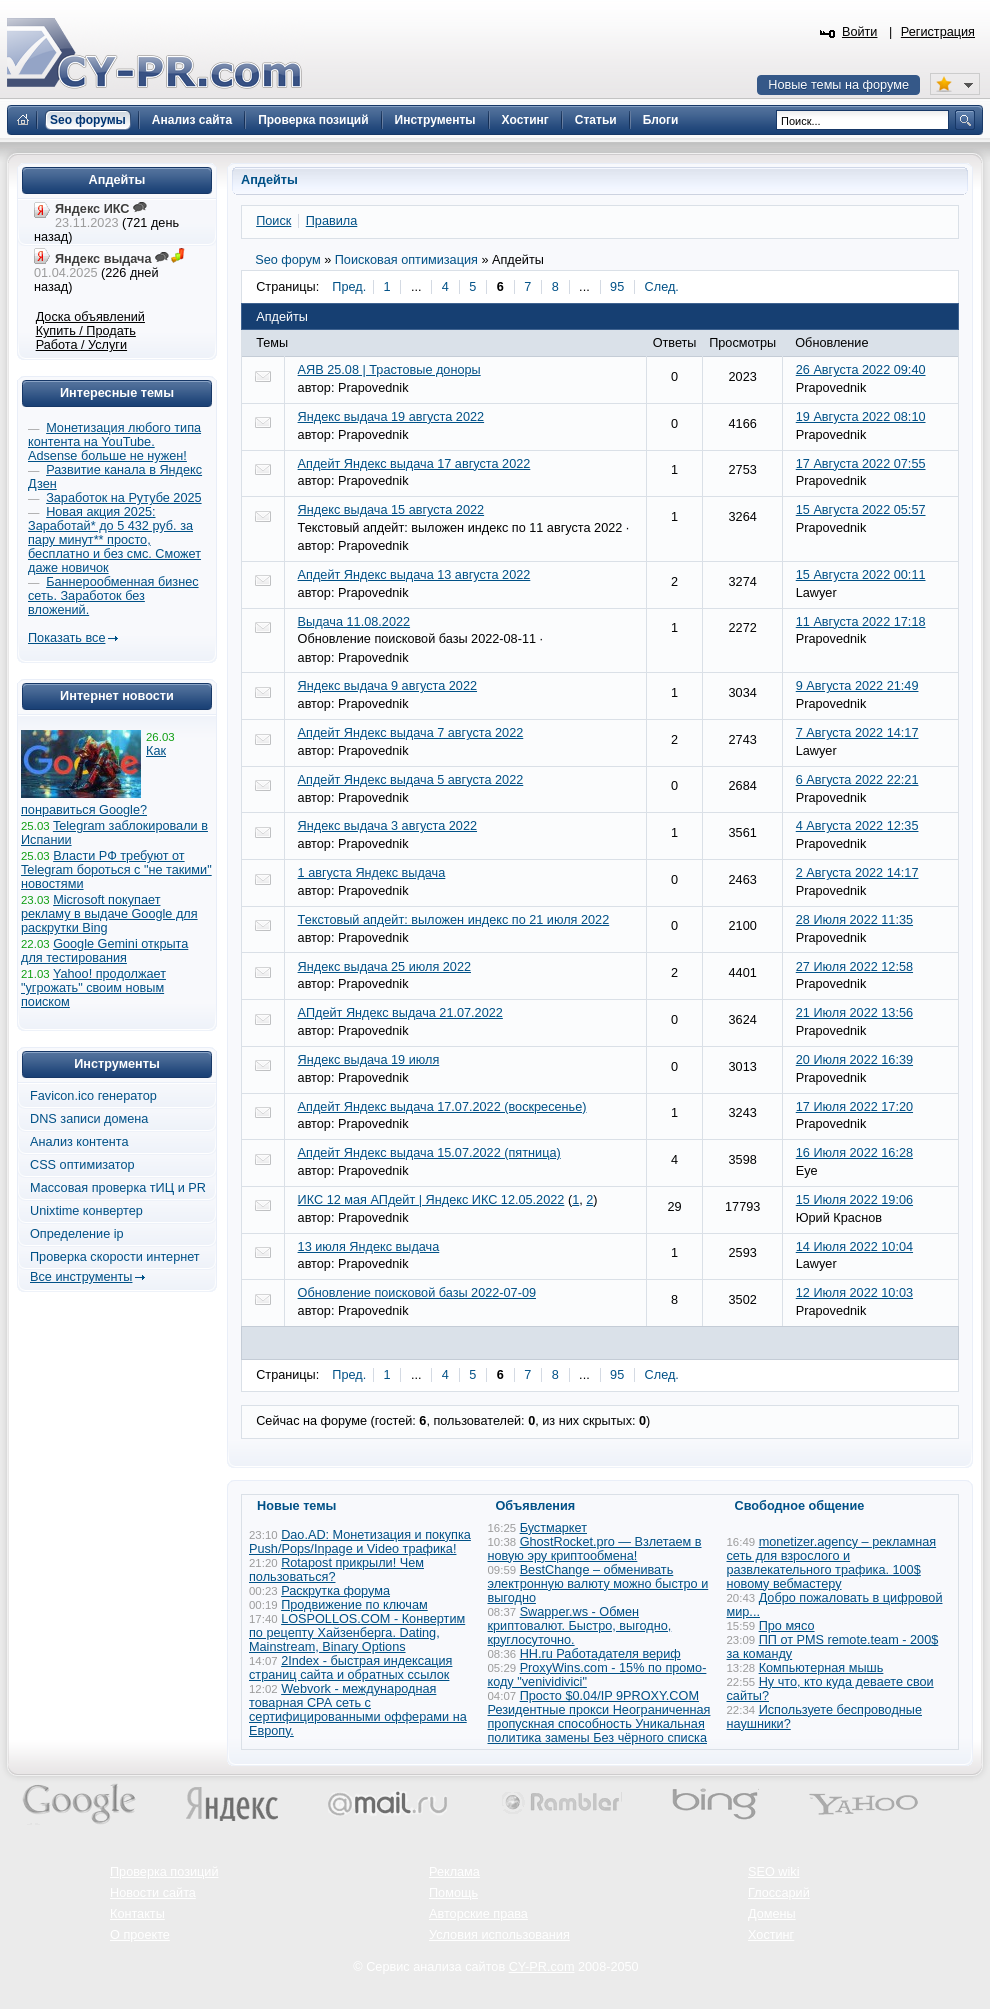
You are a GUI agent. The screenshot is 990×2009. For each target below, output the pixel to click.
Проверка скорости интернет (115, 1257)
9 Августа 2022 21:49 (857, 686)
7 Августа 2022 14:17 (857, 733)
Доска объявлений (90, 317)
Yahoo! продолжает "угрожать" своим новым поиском (93, 988)
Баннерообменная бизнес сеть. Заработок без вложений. (113, 596)
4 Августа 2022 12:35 (857, 826)
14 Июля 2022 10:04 (854, 1247)
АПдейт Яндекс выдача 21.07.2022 (400, 1013)
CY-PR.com (542, 1967)
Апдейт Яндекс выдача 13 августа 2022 (414, 575)
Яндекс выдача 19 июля (369, 1060)
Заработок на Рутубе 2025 (123, 498)
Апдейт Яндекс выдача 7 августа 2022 (411, 733)
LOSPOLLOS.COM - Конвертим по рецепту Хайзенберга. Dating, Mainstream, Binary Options (357, 1633)
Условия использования (499, 1935)
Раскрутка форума (335, 1591)
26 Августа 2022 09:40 (861, 370)
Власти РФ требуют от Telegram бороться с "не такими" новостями (116, 870)
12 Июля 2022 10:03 (854, 1293)
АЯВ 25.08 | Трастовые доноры (389, 370)
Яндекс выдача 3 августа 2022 (387, 826)
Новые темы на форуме (838, 85)
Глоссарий (779, 1893)
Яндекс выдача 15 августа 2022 (391, 510)
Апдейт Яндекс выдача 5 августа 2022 (411, 780)
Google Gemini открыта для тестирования (104, 951)
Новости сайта (153, 1893)
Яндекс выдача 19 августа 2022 (391, 417)
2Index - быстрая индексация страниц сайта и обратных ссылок (350, 1668)
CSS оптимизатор (82, 1165)
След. (662, 287)
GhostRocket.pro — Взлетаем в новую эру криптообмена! (595, 1549)
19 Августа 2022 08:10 (861, 417)
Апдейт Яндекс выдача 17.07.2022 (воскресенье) (442, 1107)
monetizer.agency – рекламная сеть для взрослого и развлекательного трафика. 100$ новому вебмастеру (832, 1563)
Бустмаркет (553, 1528)
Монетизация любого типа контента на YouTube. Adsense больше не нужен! (114, 442)
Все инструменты (81, 1277)
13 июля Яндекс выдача (369, 1247)
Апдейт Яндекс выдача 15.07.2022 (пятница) (429, 1153)
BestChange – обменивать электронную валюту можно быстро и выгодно (598, 1584)
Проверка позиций (164, 1872)
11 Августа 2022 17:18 (861, 622)
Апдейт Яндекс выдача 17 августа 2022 (414, 464)
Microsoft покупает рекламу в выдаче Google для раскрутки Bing (109, 914)
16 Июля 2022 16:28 (854, 1153)
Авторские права (478, 1914)
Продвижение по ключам (354, 1605)
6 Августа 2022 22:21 (857, 780)
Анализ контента (79, 1142)
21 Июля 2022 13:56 (854, 1013)
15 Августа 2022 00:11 (861, 575)
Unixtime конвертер (86, 1211)
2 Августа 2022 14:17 (857, 873)
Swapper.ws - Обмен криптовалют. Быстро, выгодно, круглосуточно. (580, 1626)
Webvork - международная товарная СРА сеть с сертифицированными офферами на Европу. (358, 1710)
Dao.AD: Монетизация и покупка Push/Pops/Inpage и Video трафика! (360, 1542)
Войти (860, 32)
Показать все (66, 638)
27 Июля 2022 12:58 (854, 967)
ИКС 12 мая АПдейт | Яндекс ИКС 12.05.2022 (431, 1200)
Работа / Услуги (81, 345)
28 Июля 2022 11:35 (854, 920)
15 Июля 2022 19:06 (854, 1200)
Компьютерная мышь (821, 1668)
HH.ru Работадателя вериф (600, 1654)
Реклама (454, 1872)
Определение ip (77, 1234)
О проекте (140, 1935)
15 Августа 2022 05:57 (861, 510)
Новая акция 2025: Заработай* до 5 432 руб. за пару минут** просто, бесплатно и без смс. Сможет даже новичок (114, 540)
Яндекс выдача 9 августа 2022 (387, 686)
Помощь (453, 1893)
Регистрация (938, 32)
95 (617, 287)
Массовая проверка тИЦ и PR (118, 1188)
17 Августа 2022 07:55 (861, 464)
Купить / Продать (86, 331)
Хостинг (771, 1935)
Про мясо (787, 1626)
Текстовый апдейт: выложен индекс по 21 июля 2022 (454, 920)
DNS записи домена (89, 1119)
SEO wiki (773, 1872)
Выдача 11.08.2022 (354, 622)
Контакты (137, 1914)
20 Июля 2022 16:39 (854, 1060)
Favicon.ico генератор (93, 1096)
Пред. (349, 287)
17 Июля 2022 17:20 (854, 1107)
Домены (772, 1914)
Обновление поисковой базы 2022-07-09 (417, 1293)
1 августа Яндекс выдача (372, 873)
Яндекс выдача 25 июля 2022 (384, 967)
